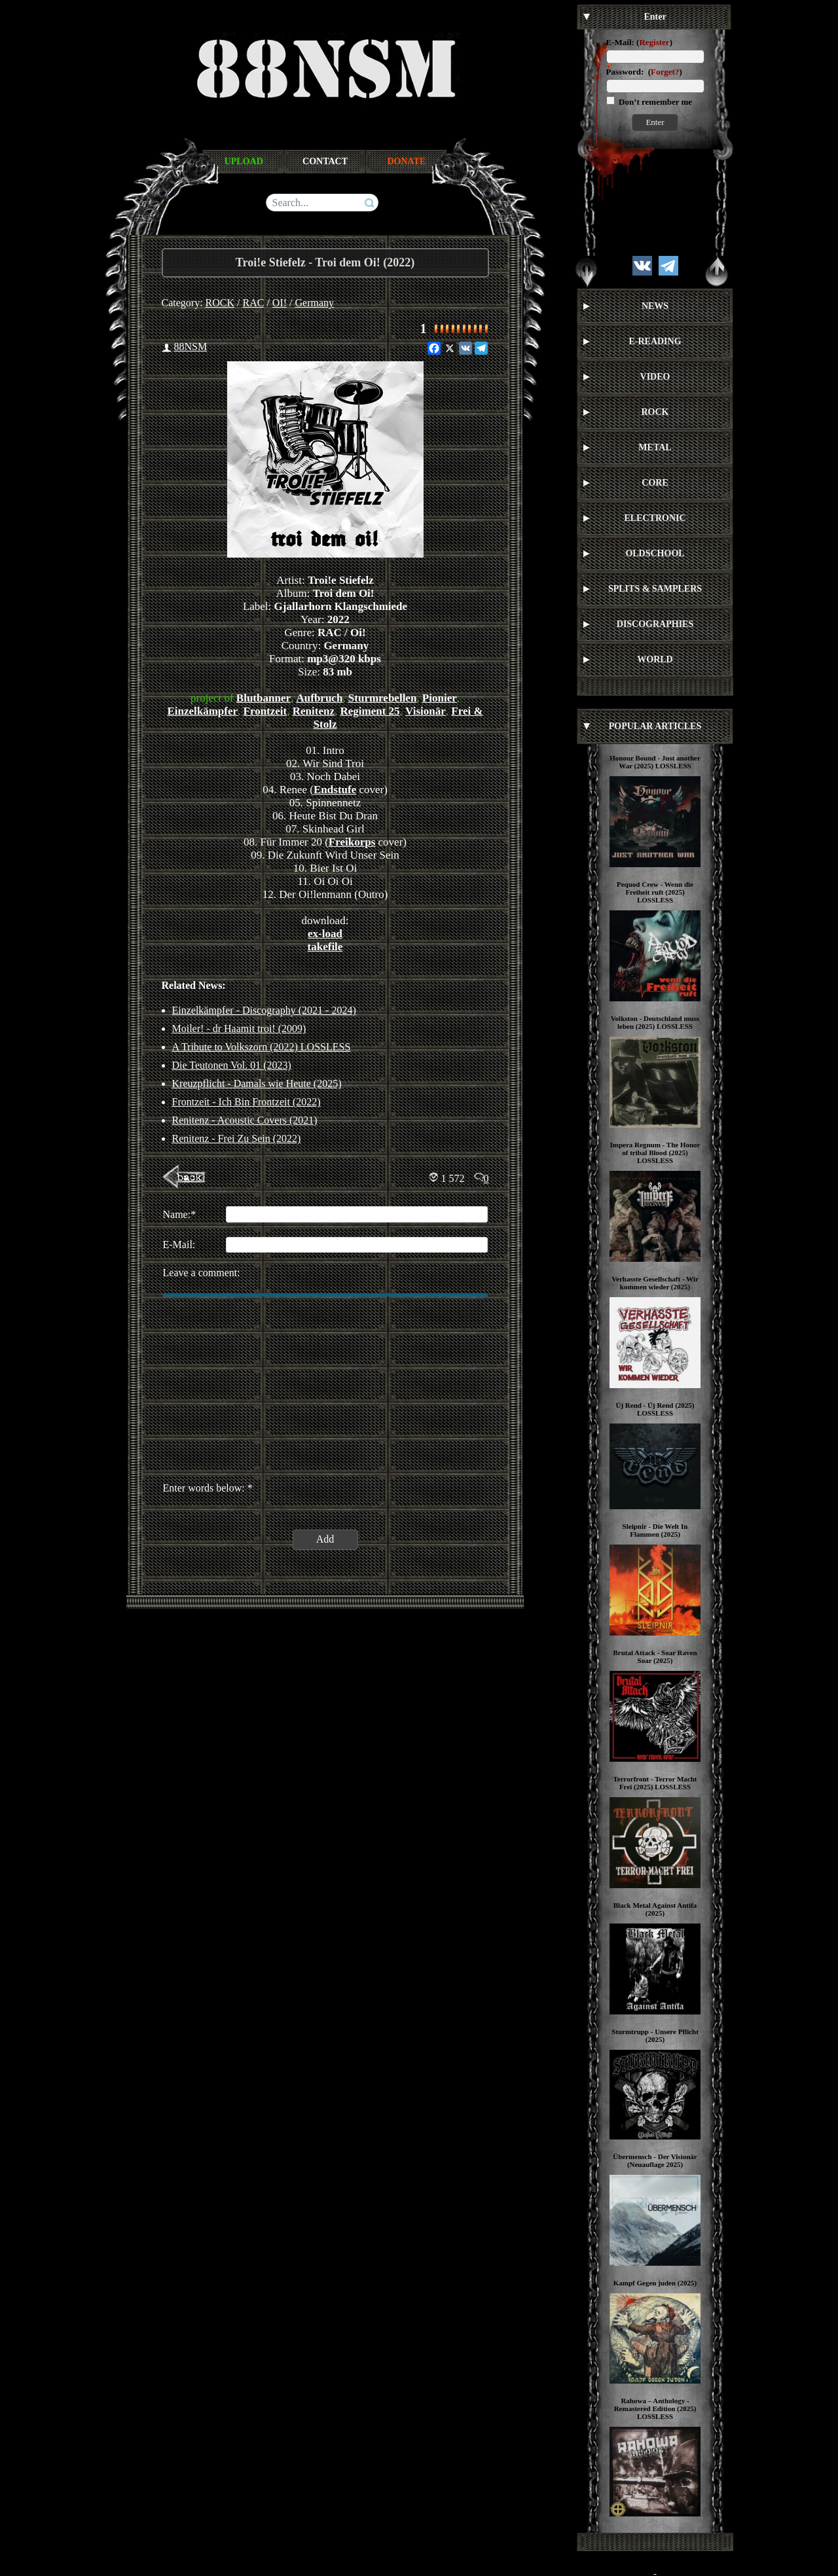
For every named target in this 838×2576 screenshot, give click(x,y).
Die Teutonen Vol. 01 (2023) (231, 1065)
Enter (655, 122)
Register (654, 42)
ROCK (220, 302)
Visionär (425, 711)
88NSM (191, 346)
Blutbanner (263, 698)
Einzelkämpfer (202, 711)
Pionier (439, 698)
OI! (279, 302)
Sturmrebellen (382, 698)
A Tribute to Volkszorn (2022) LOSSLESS (261, 1046)
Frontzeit (265, 711)
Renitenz (314, 711)
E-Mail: (620, 42)
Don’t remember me (654, 102)
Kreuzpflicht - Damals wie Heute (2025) (257, 1083)
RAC (253, 302)
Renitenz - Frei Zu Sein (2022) (236, 1138)
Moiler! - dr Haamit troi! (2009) (239, 1028)
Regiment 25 (369, 711)
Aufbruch (319, 698)
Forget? (665, 72)
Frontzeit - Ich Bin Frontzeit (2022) (246, 1101)
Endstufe (335, 789)
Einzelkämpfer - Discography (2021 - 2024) (264, 1010)
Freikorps (352, 842)
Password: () (644, 72)
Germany (315, 302)
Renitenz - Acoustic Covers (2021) (245, 1120)
